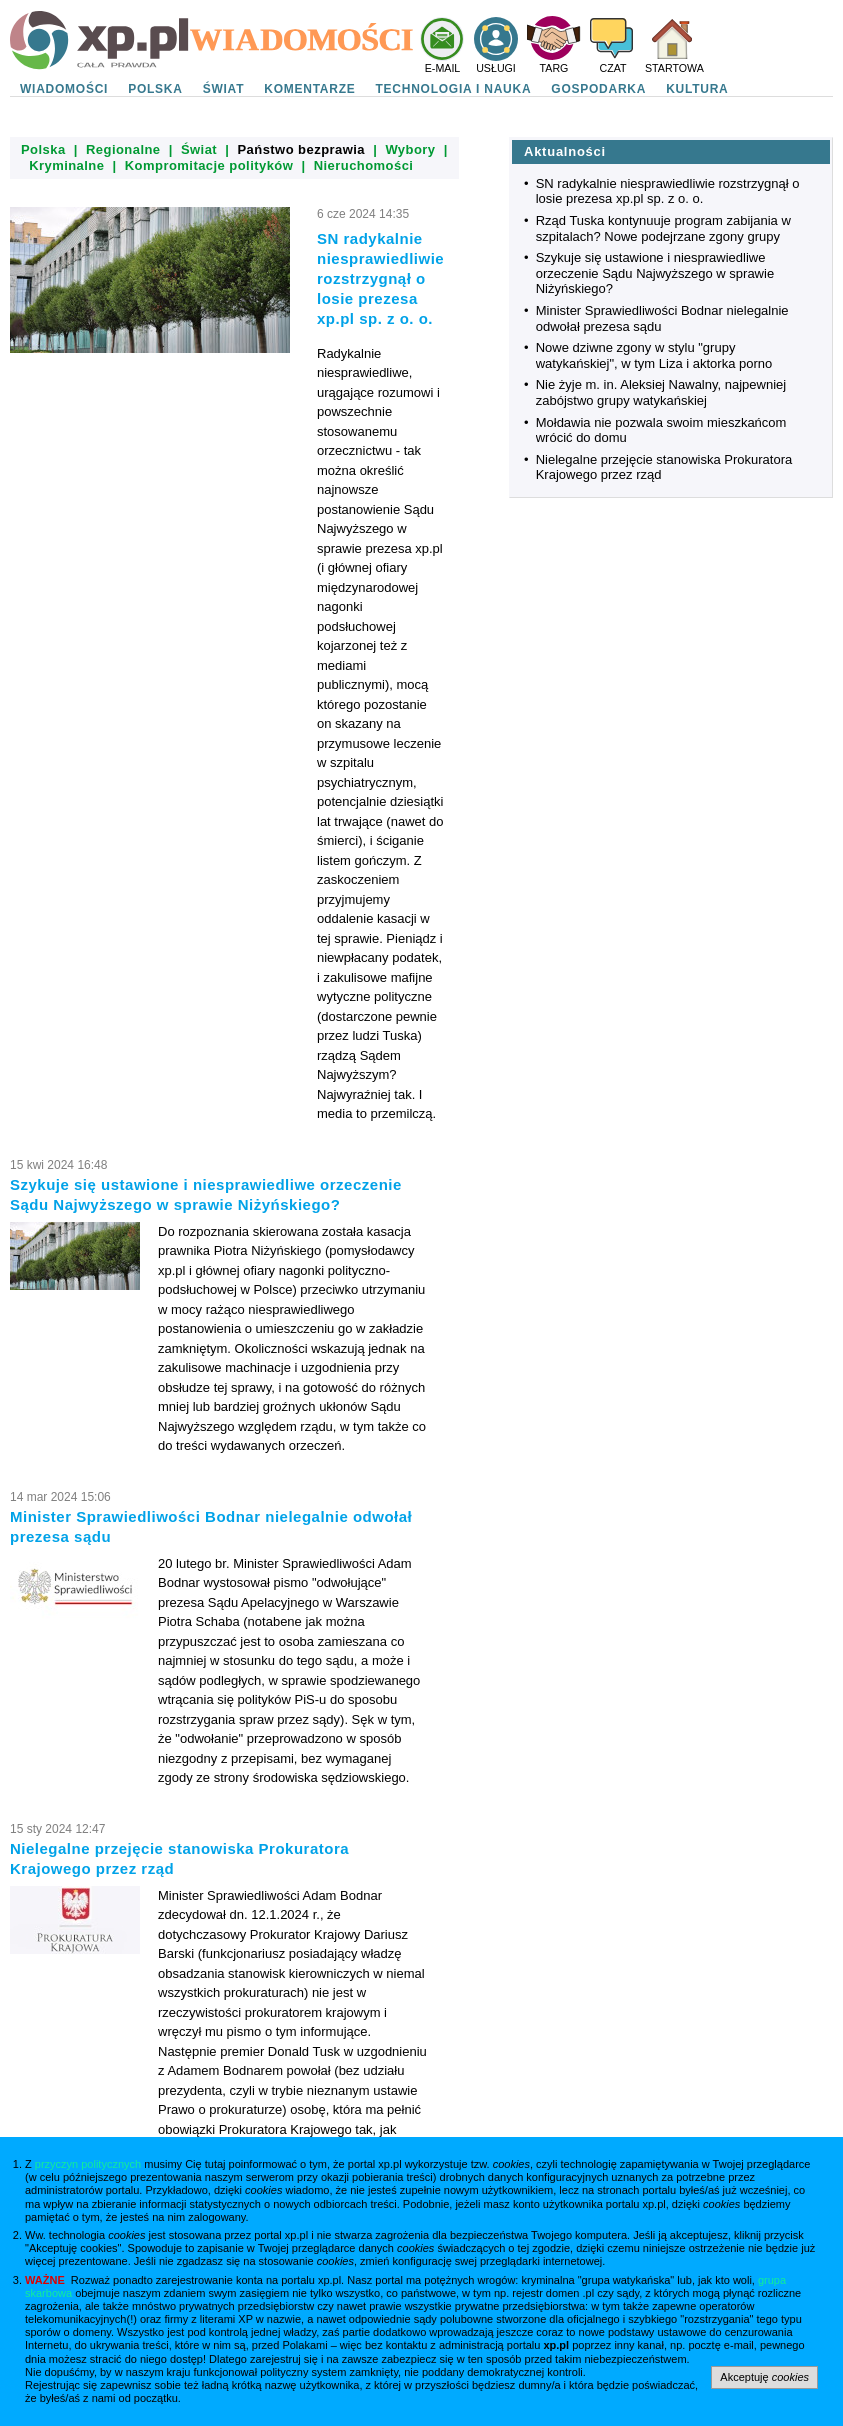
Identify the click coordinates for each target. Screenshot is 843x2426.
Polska (43, 149)
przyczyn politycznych (88, 2164)
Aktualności (565, 151)
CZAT (612, 68)
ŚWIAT (224, 89)
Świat (199, 149)
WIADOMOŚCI (64, 89)
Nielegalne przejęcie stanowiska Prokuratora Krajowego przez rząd (664, 467)
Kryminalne (66, 165)
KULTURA (697, 89)
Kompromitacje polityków (209, 165)
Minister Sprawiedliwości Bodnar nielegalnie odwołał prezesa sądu (662, 318)
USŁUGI (496, 68)
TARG (554, 68)
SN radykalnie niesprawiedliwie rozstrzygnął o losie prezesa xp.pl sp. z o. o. (668, 191)
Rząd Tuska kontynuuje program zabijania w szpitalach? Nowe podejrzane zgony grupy (663, 228)
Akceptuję (764, 2377)
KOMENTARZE (309, 89)
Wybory (410, 149)
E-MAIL (443, 68)
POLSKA (155, 89)
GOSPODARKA (598, 89)
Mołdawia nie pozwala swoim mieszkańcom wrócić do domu (661, 430)
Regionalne (123, 149)
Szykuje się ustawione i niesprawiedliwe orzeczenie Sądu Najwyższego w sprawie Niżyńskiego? (655, 273)
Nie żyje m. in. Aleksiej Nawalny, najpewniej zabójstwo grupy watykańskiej (661, 392)
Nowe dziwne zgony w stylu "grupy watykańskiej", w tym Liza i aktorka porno (654, 355)
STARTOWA (674, 68)
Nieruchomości (364, 165)
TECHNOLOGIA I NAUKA (454, 89)
